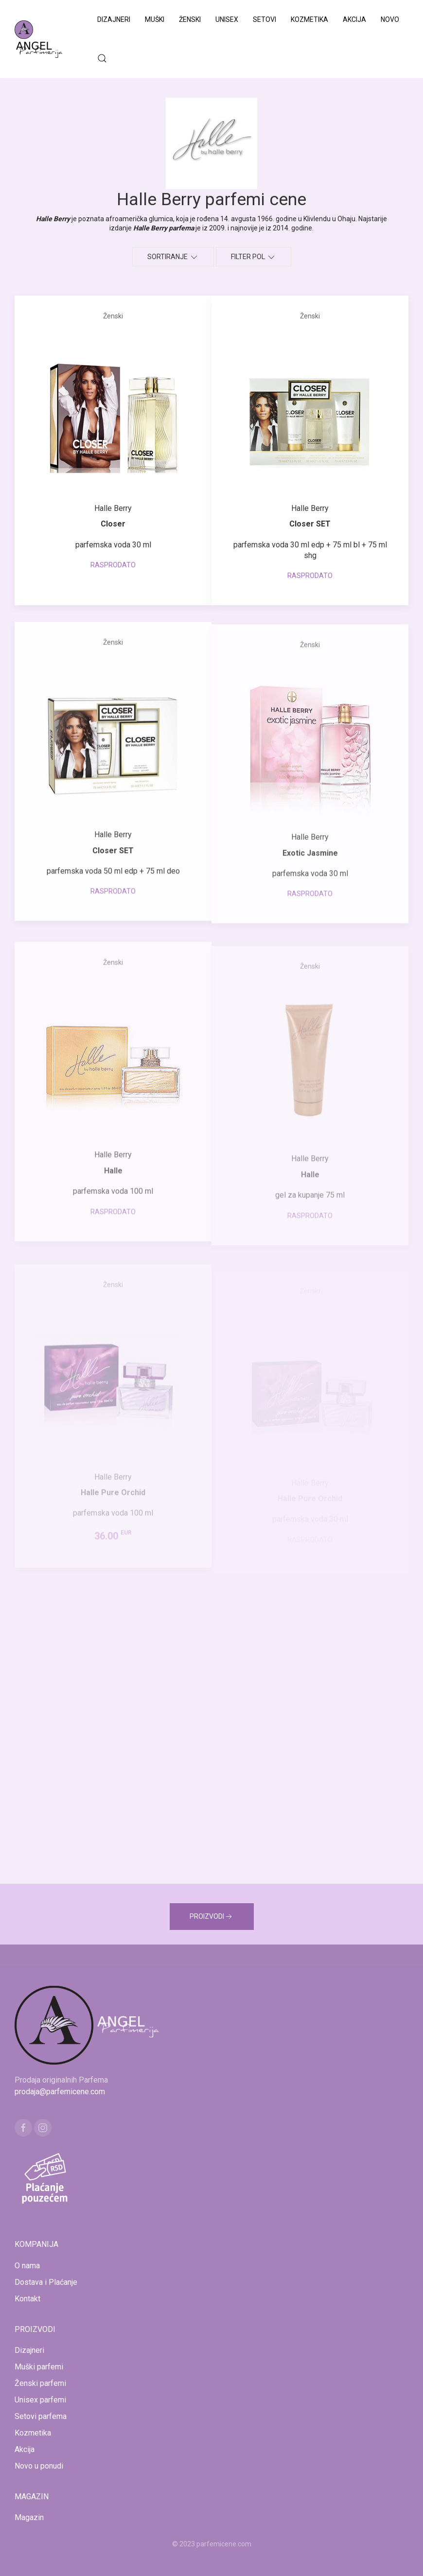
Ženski (190, 19)
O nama (27, 2265)
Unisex (226, 19)
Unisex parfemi (40, 2399)
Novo (390, 19)
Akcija (354, 19)
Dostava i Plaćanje (46, 2282)
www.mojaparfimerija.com (125, 2555)
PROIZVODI (212, 1917)
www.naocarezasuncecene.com (289, 2555)
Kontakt (27, 2298)
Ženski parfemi (40, 2383)
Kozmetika (309, 19)
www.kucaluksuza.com (203, 2555)
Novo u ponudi (39, 2466)
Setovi (264, 19)
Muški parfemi (39, 2366)
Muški (154, 19)
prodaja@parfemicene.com (60, 2091)
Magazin (29, 2517)
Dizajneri (113, 19)
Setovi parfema (41, 2416)
